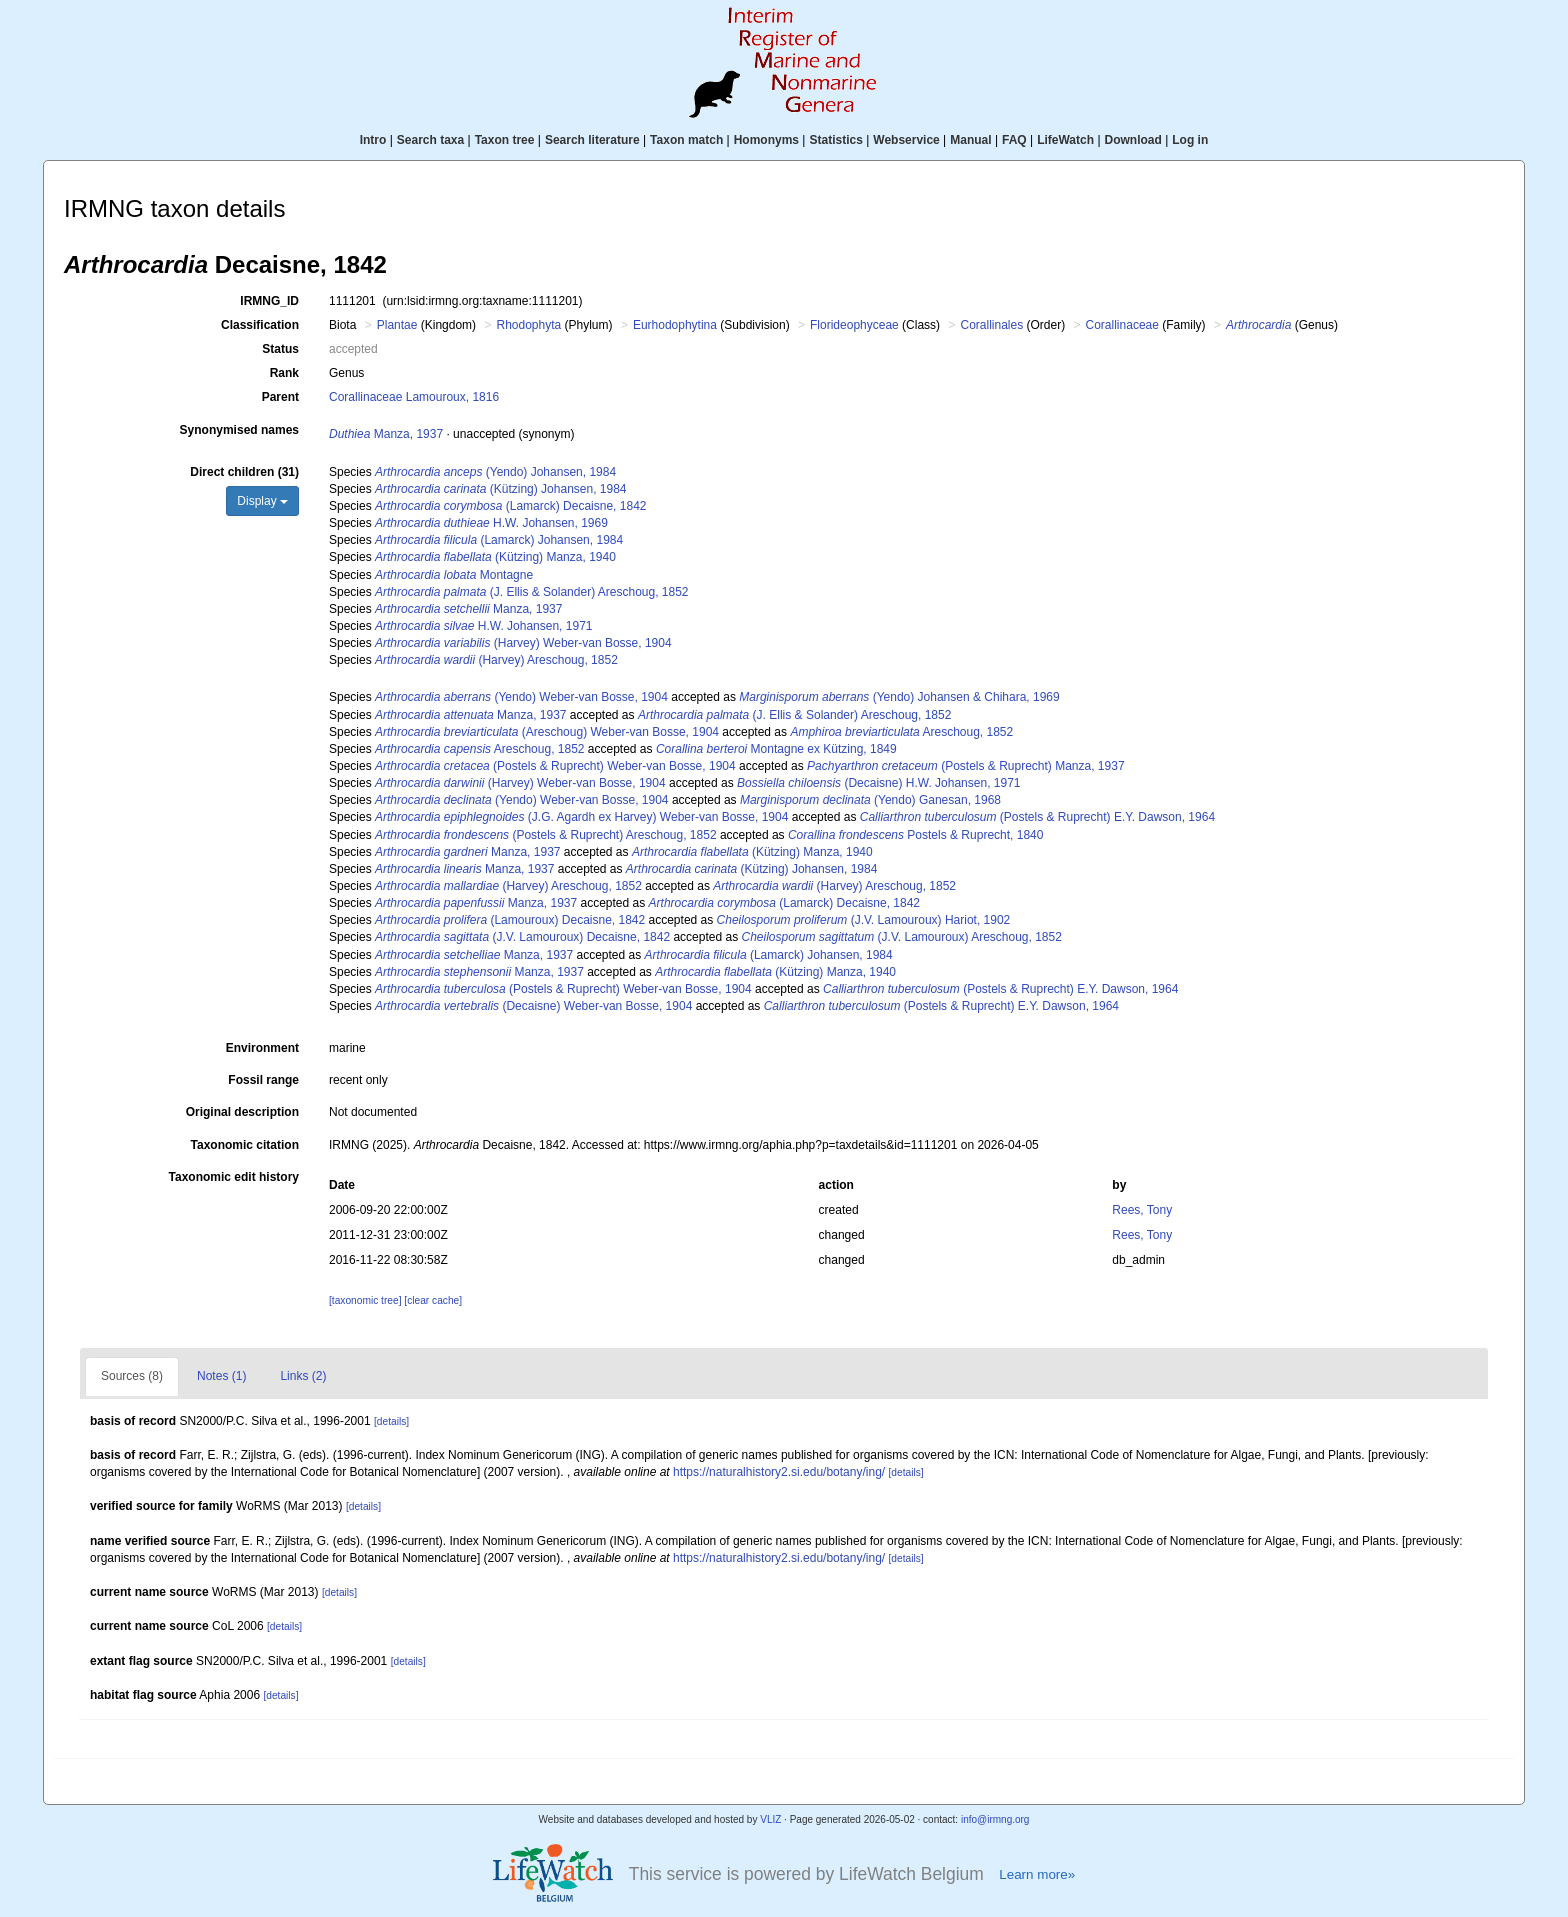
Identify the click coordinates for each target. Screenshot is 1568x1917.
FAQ (1014, 140)
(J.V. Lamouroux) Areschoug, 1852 (901, 937)
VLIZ (770, 1819)
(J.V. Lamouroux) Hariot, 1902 (864, 920)
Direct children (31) (244, 472)
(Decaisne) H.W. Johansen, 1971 (879, 783)
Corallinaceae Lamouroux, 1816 (414, 397)
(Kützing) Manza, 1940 (495, 557)
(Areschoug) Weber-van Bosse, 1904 (547, 732)
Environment (262, 1048)
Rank (284, 373)
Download (1133, 140)
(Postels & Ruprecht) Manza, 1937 (966, 766)
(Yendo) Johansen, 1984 (495, 472)
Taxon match (686, 140)
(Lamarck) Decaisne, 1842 (510, 506)
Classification (260, 325)
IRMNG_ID (269, 301)
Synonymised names (239, 430)
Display (262, 501)
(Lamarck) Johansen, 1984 (499, 540)
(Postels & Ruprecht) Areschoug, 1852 (546, 835)
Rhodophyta (528, 325)
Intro (373, 140)
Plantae (397, 325)
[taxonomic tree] (365, 1300)
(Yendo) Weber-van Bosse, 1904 (521, 697)
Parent (280, 397)
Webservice (906, 140)
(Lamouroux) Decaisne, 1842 (510, 920)
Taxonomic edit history (234, 1177)
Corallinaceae (1122, 325)
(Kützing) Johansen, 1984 (500, 489)
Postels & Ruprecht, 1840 (915, 835)
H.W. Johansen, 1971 (483, 626)
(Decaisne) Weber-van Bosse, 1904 (533, 1006)
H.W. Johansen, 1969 (491, 523)
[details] (391, 1421)
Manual (970, 140)
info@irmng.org (995, 1819)
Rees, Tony (1142, 1210)
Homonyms (766, 140)
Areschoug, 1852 (901, 732)
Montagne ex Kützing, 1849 (776, 749)
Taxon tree (505, 140)
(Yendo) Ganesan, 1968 (870, 800)
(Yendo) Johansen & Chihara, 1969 (899, 697)
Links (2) (303, 1376)
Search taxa (430, 140)
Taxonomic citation (245, 1145)
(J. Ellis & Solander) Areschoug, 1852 (532, 592)
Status (280, 349)
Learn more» (1037, 1874)
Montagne (454, 575)
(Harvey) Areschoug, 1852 (496, 660)
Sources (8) (132, 1376)
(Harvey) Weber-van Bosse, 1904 (523, 643)
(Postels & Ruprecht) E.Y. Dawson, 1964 (1037, 817)
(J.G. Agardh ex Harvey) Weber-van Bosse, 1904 (581, 817)
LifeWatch (1065, 140)
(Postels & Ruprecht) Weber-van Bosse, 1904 (555, 766)
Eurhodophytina (675, 325)
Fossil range (263, 1080)
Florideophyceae (854, 325)
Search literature (592, 140)
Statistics (835, 140)
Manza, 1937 (386, 434)
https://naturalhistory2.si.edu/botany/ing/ (779, 1472)
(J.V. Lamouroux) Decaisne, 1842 (522, 937)
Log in (1190, 140)
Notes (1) (221, 1376)
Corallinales (991, 325)
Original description (242, 1112)
